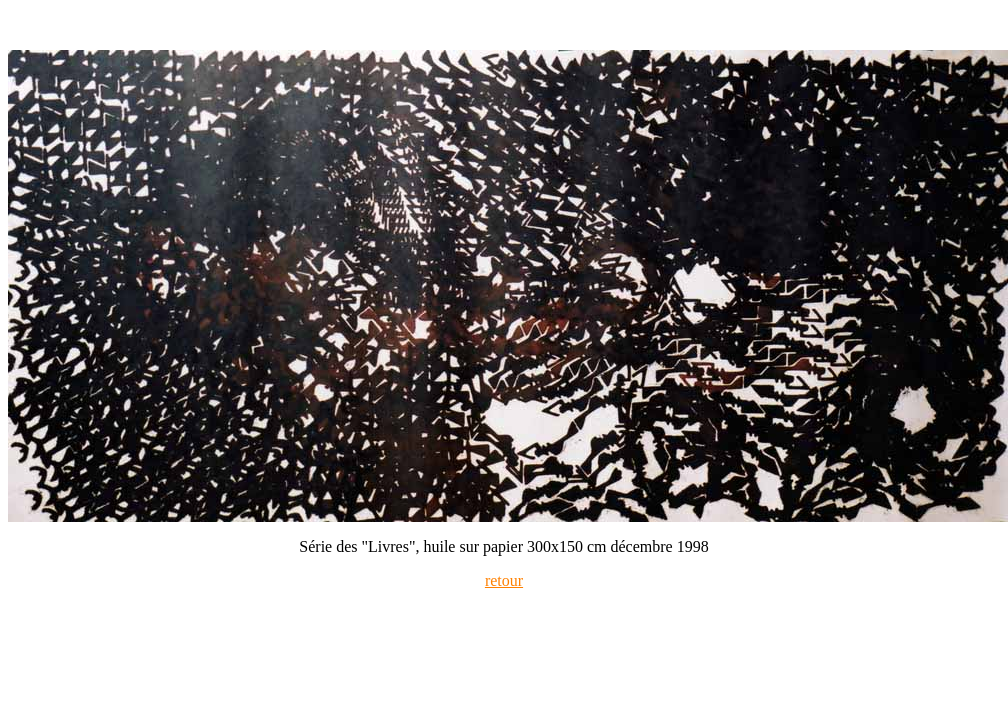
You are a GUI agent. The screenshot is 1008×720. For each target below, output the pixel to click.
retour (504, 580)
